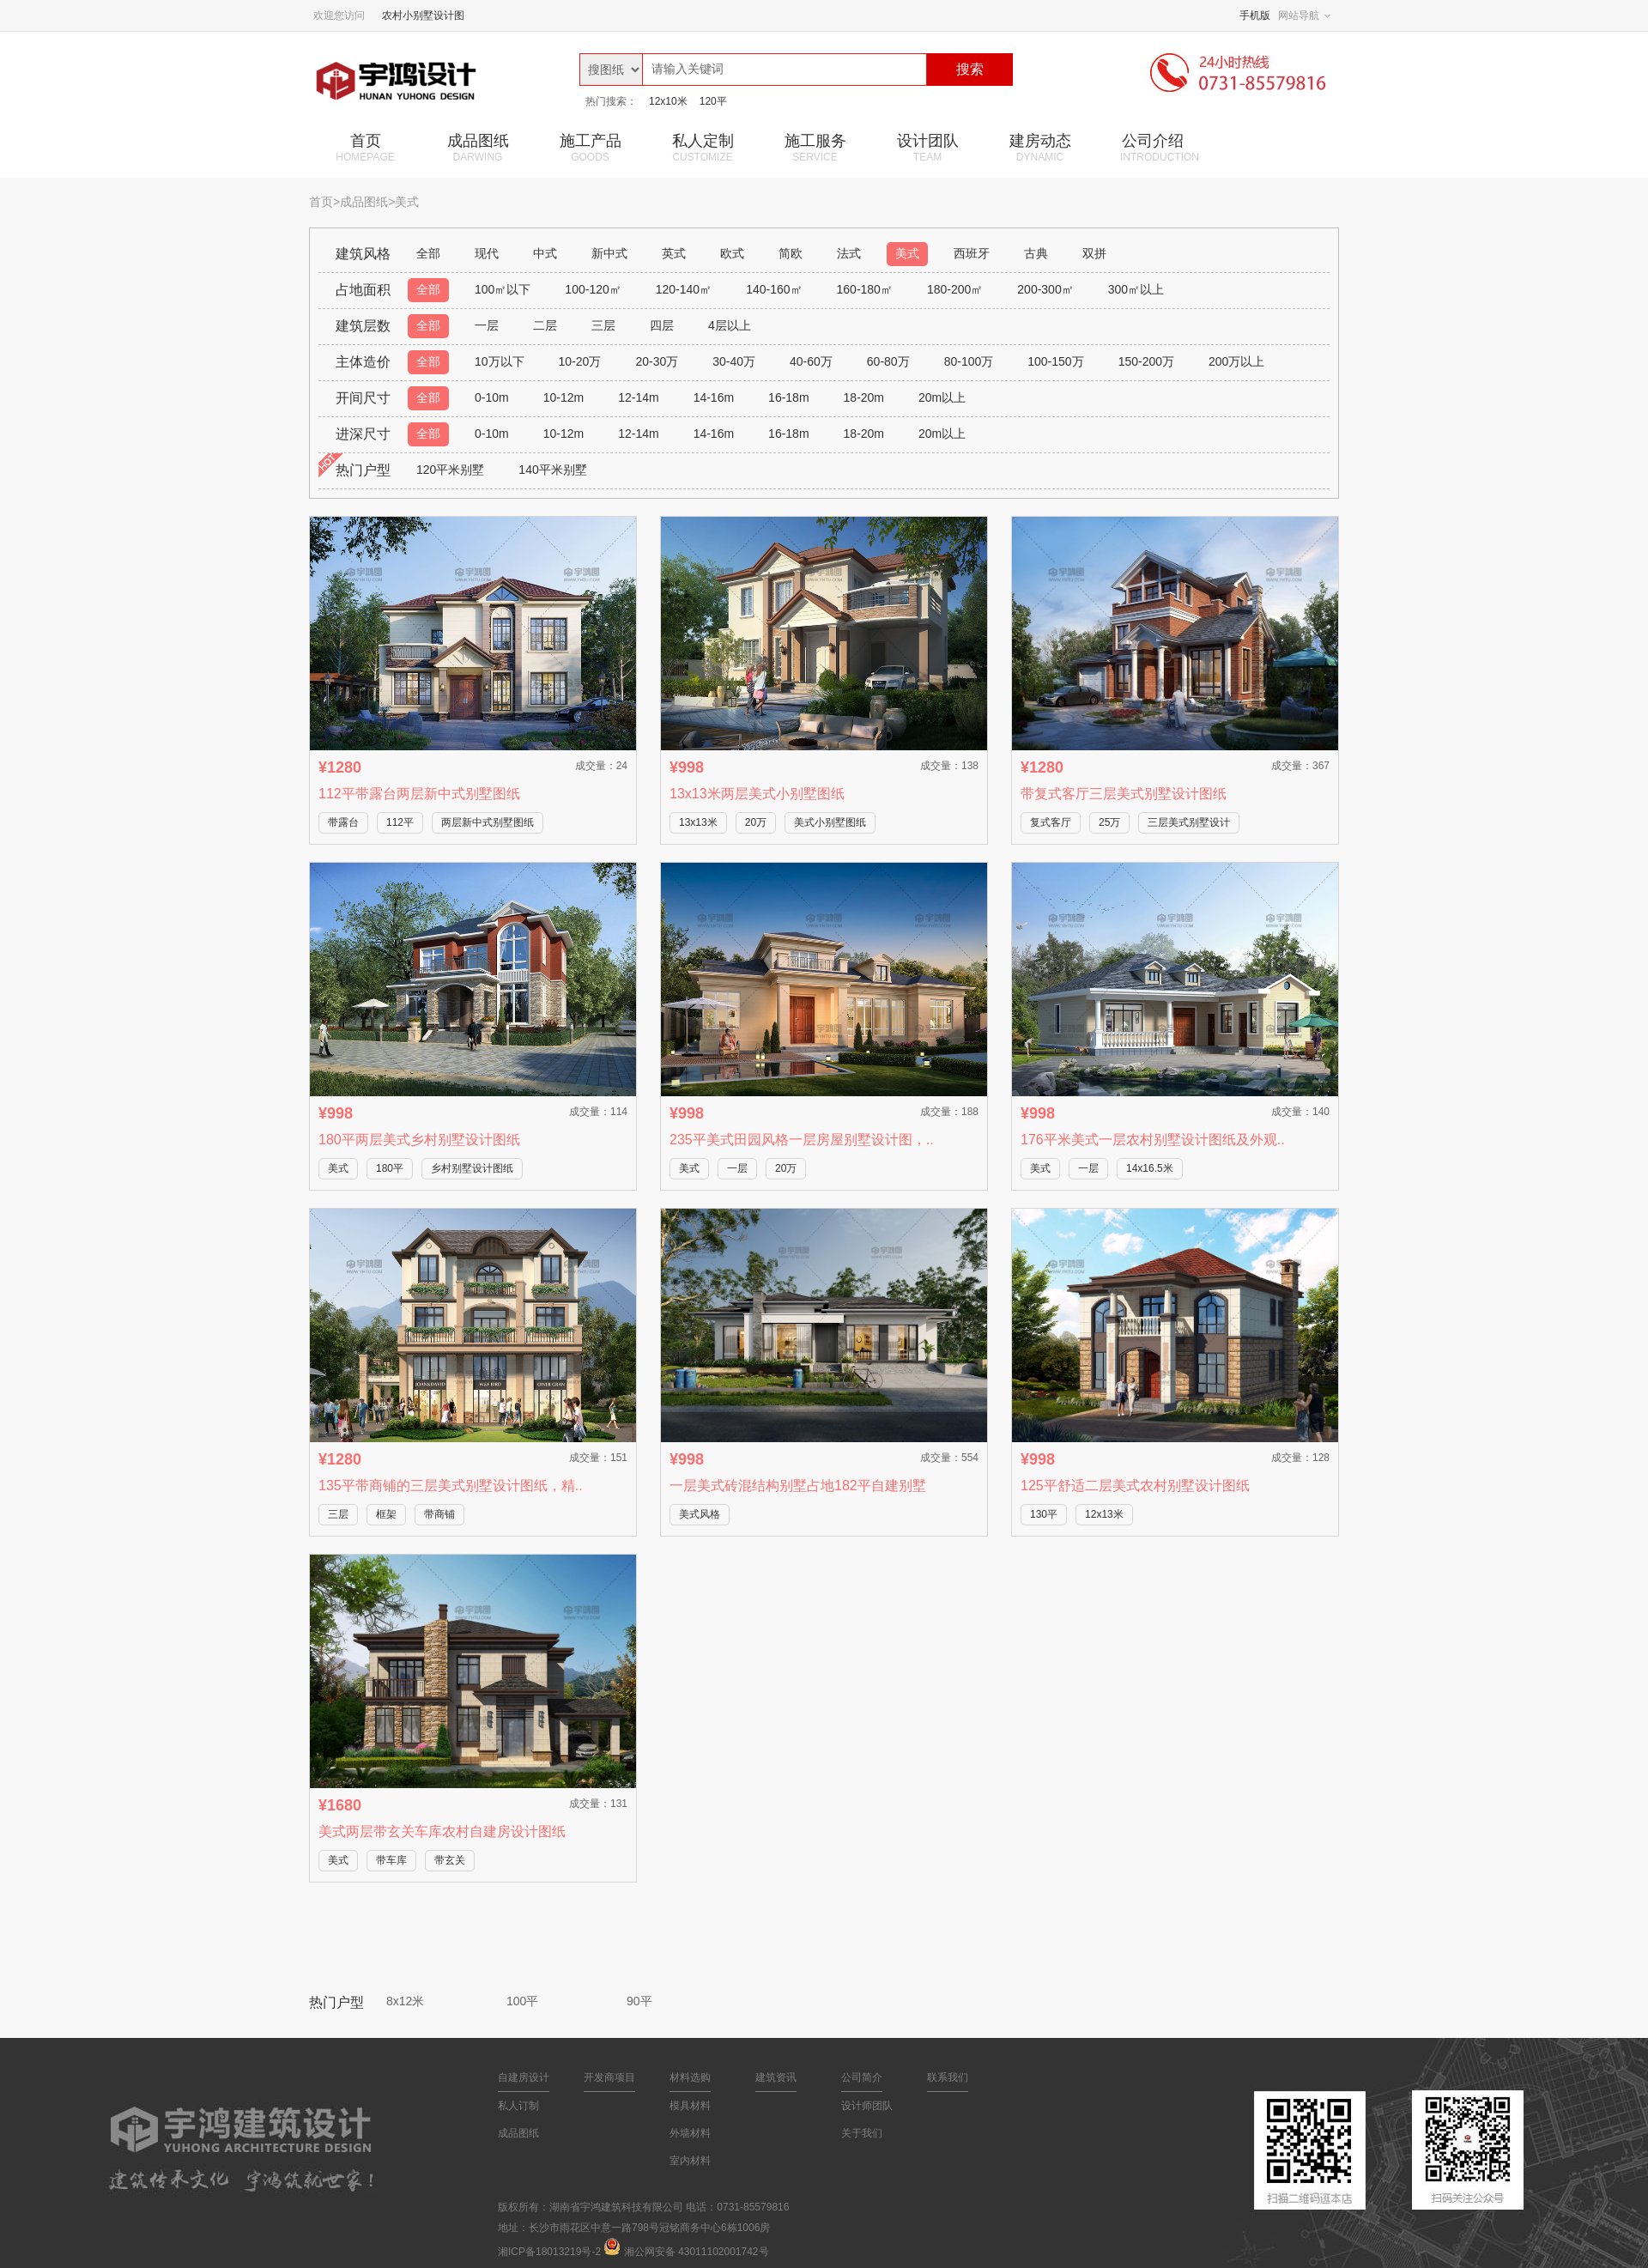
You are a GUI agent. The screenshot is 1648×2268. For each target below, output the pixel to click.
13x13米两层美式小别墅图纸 (757, 793)
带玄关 (449, 1860)
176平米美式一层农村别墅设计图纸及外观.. (1153, 1139)
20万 (755, 822)
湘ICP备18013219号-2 (549, 2252)
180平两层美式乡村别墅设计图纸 (419, 1139)
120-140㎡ (684, 289)
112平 (400, 822)
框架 (386, 1514)
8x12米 (405, 2001)
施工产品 (590, 147)
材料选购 (690, 2077)
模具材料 (690, 2106)
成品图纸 (477, 147)
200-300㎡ (1045, 289)
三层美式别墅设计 (1189, 822)
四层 (662, 325)
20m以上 (942, 397)
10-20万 (580, 361)
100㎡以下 (502, 289)
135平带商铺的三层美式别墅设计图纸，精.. (450, 1485)
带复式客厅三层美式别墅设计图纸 (1124, 793)
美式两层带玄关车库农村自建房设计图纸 (442, 1831)
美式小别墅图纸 (830, 822)
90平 (639, 2001)
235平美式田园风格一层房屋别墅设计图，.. (802, 1139)
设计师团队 (867, 2106)
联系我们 (947, 2077)
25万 (1109, 822)
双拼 (1094, 253)
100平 (522, 2001)
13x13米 (698, 822)
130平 (1043, 1514)
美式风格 (699, 1514)
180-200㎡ (955, 289)
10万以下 (499, 361)
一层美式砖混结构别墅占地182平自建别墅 (798, 1485)
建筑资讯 (776, 2077)
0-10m (492, 397)
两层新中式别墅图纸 (487, 822)
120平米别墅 (450, 469)
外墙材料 (690, 2133)
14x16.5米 (1149, 1168)
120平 (713, 101)
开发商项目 (609, 2077)
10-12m (563, 397)
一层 (487, 325)
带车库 (391, 1860)
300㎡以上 (1136, 289)
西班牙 (972, 253)
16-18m (788, 397)
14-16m (714, 397)
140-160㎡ (774, 289)
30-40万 (733, 361)
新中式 (609, 253)
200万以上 (1236, 361)
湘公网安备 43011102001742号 (696, 2252)
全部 (428, 253)
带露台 (343, 822)
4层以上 (729, 325)
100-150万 (1055, 361)
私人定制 (702, 147)
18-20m (864, 397)
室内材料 (690, 2161)
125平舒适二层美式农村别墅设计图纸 (1135, 1485)
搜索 (970, 69)
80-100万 (969, 361)
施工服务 (815, 147)
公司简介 (861, 2077)
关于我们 (861, 2133)
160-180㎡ (865, 289)
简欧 (791, 253)
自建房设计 (523, 2077)
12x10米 (668, 101)
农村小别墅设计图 (423, 15)
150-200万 (1146, 361)
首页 (365, 147)
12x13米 (1104, 1514)
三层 (603, 325)
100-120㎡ (593, 289)
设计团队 (927, 147)
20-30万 (656, 361)
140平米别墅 (552, 469)
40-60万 (811, 361)
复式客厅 (1050, 822)
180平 (389, 1168)
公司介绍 (1159, 147)
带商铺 (439, 1514)
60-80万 (888, 361)
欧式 (732, 253)
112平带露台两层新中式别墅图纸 (419, 793)
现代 (487, 253)
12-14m (638, 397)
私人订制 (518, 2106)
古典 (1036, 253)
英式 (674, 253)
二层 (545, 325)
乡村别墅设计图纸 (472, 1168)
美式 (907, 253)
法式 (849, 253)
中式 (545, 253)
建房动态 (1040, 147)
